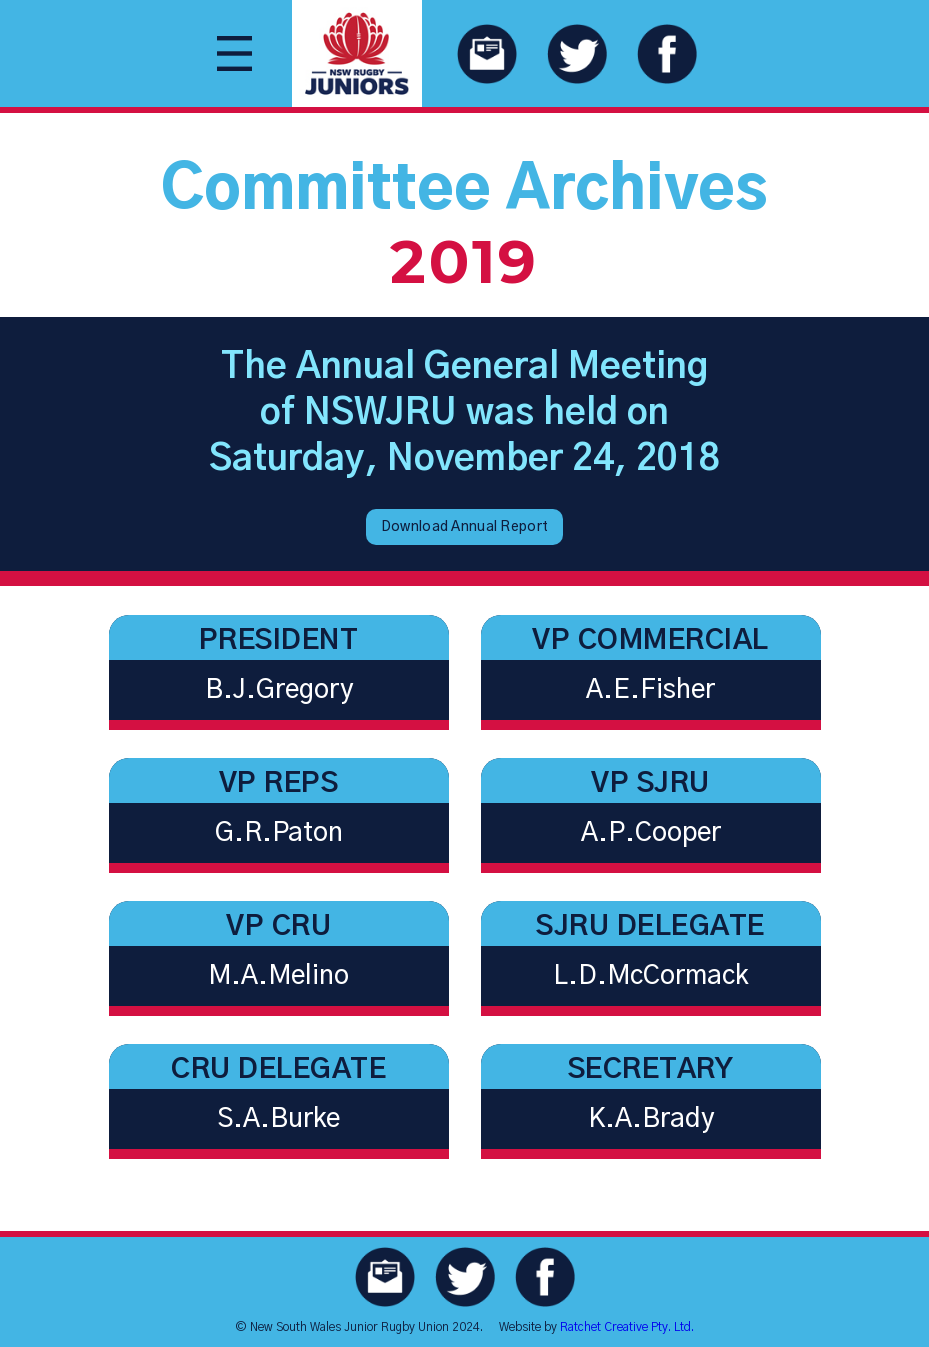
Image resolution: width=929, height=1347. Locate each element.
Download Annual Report (464, 527)
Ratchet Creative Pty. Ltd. (627, 1327)
